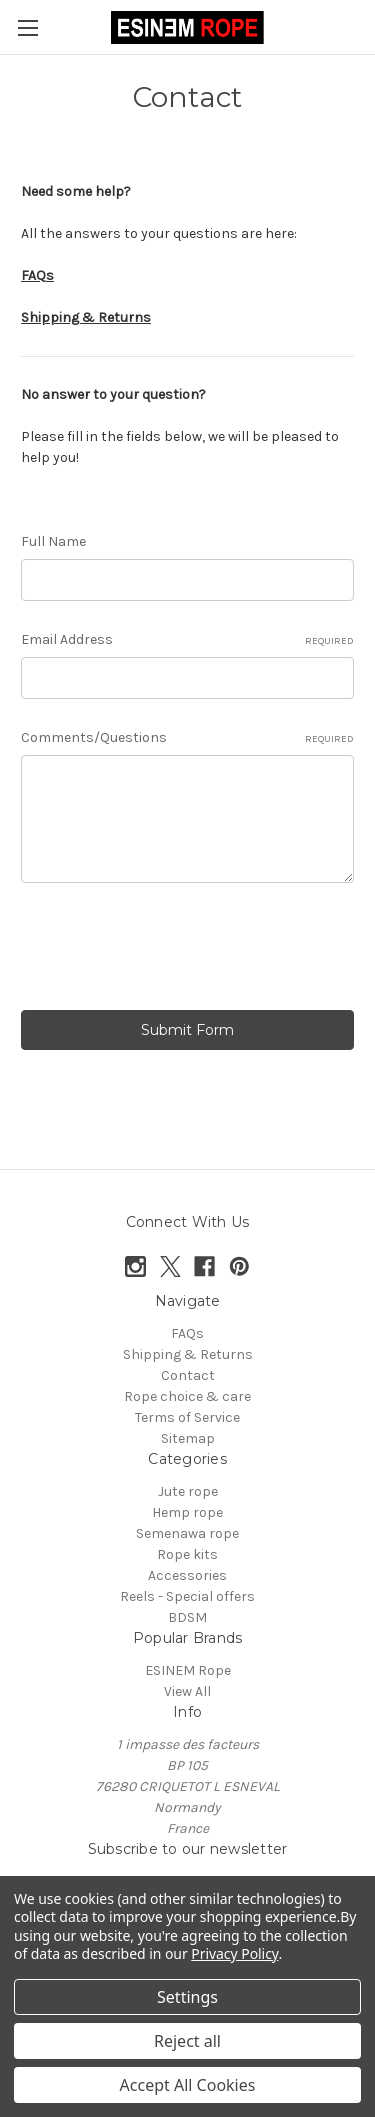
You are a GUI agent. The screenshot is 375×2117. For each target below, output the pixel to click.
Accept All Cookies (188, 2085)
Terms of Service (187, 1417)
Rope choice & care (187, 1396)
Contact (188, 1375)
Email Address (187, 640)
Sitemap (188, 1438)
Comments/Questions (187, 738)
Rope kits (187, 1554)
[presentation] (173, 950)
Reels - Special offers (187, 1596)
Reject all (187, 2041)
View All (187, 1691)
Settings (187, 1997)
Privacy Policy (234, 1953)
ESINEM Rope (188, 1670)
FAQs (187, 1333)
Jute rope (188, 1491)
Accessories (187, 1575)
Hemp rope (187, 1512)
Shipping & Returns (188, 1354)
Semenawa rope (187, 1533)
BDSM (187, 1617)
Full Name (53, 541)
